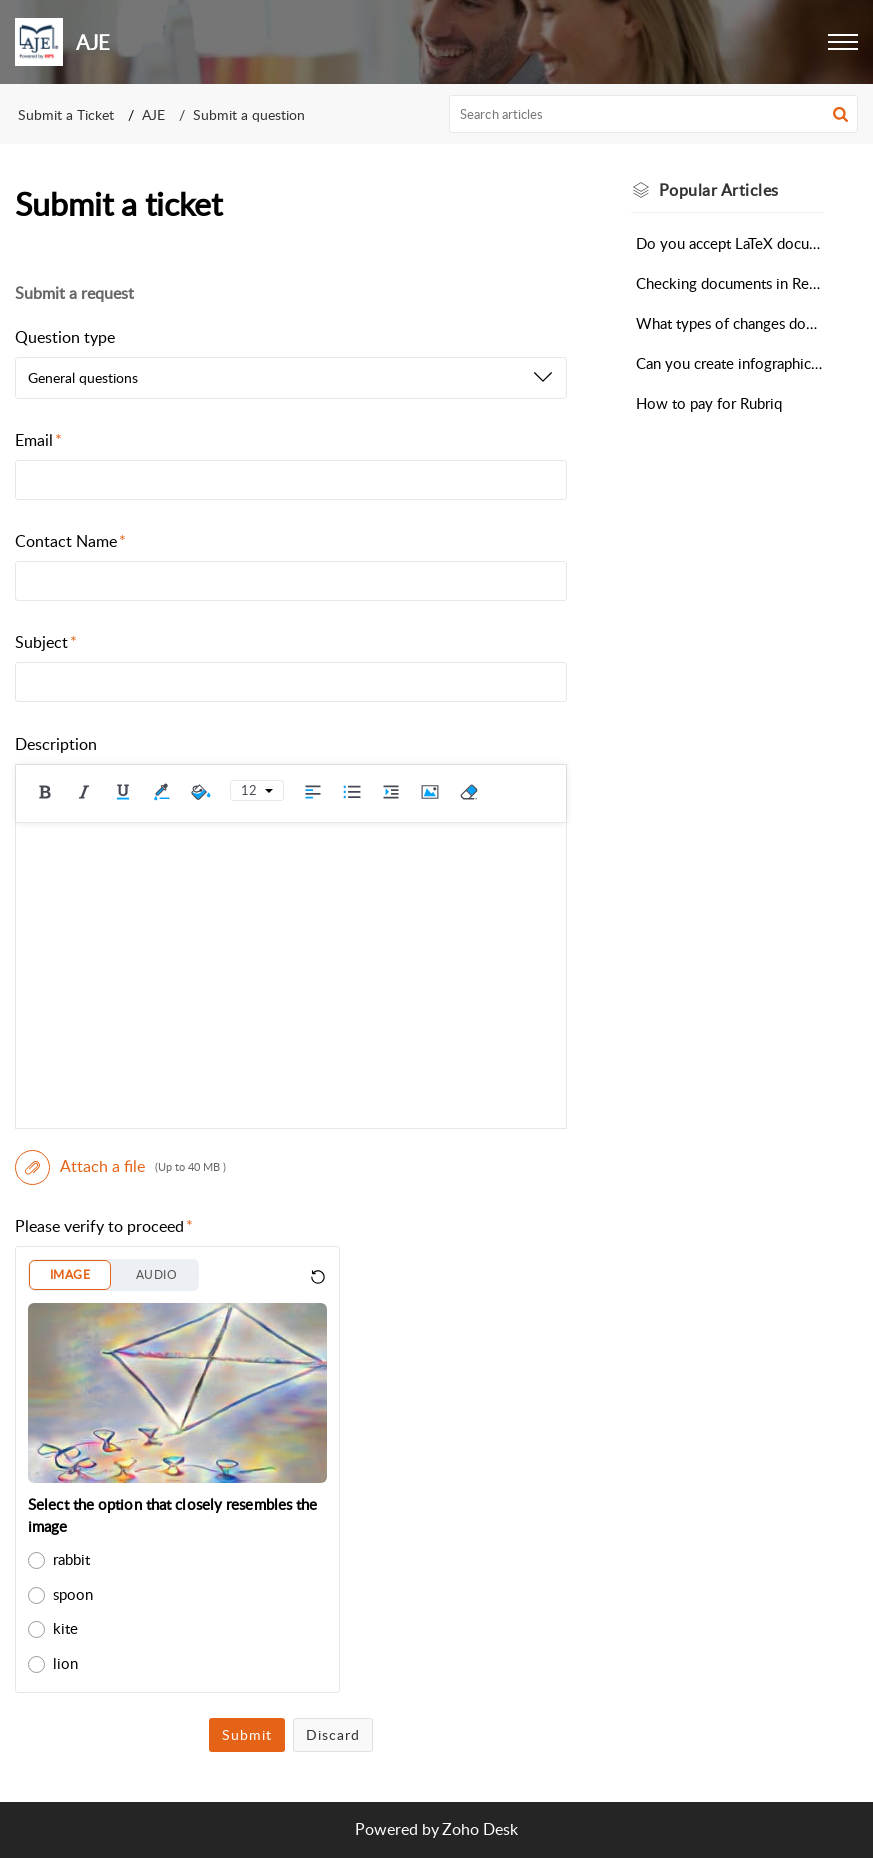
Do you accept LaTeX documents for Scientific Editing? (730, 243)
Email (38, 440)
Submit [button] (247, 1734)
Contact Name (70, 541)
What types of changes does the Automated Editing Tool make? (730, 323)
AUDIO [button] (156, 1274)
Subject (46, 642)
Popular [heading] (719, 190)
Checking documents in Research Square (730, 283)
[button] (843, 42)
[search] (653, 114)
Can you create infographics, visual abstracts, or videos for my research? (730, 363)
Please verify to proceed (104, 1226)
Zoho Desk (480, 1829)
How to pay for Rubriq (709, 403)
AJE (153, 114)
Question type (65, 337)
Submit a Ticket (66, 114)
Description (56, 744)
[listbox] (291, 378)
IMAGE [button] (70, 1274)
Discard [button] (333, 1734)
